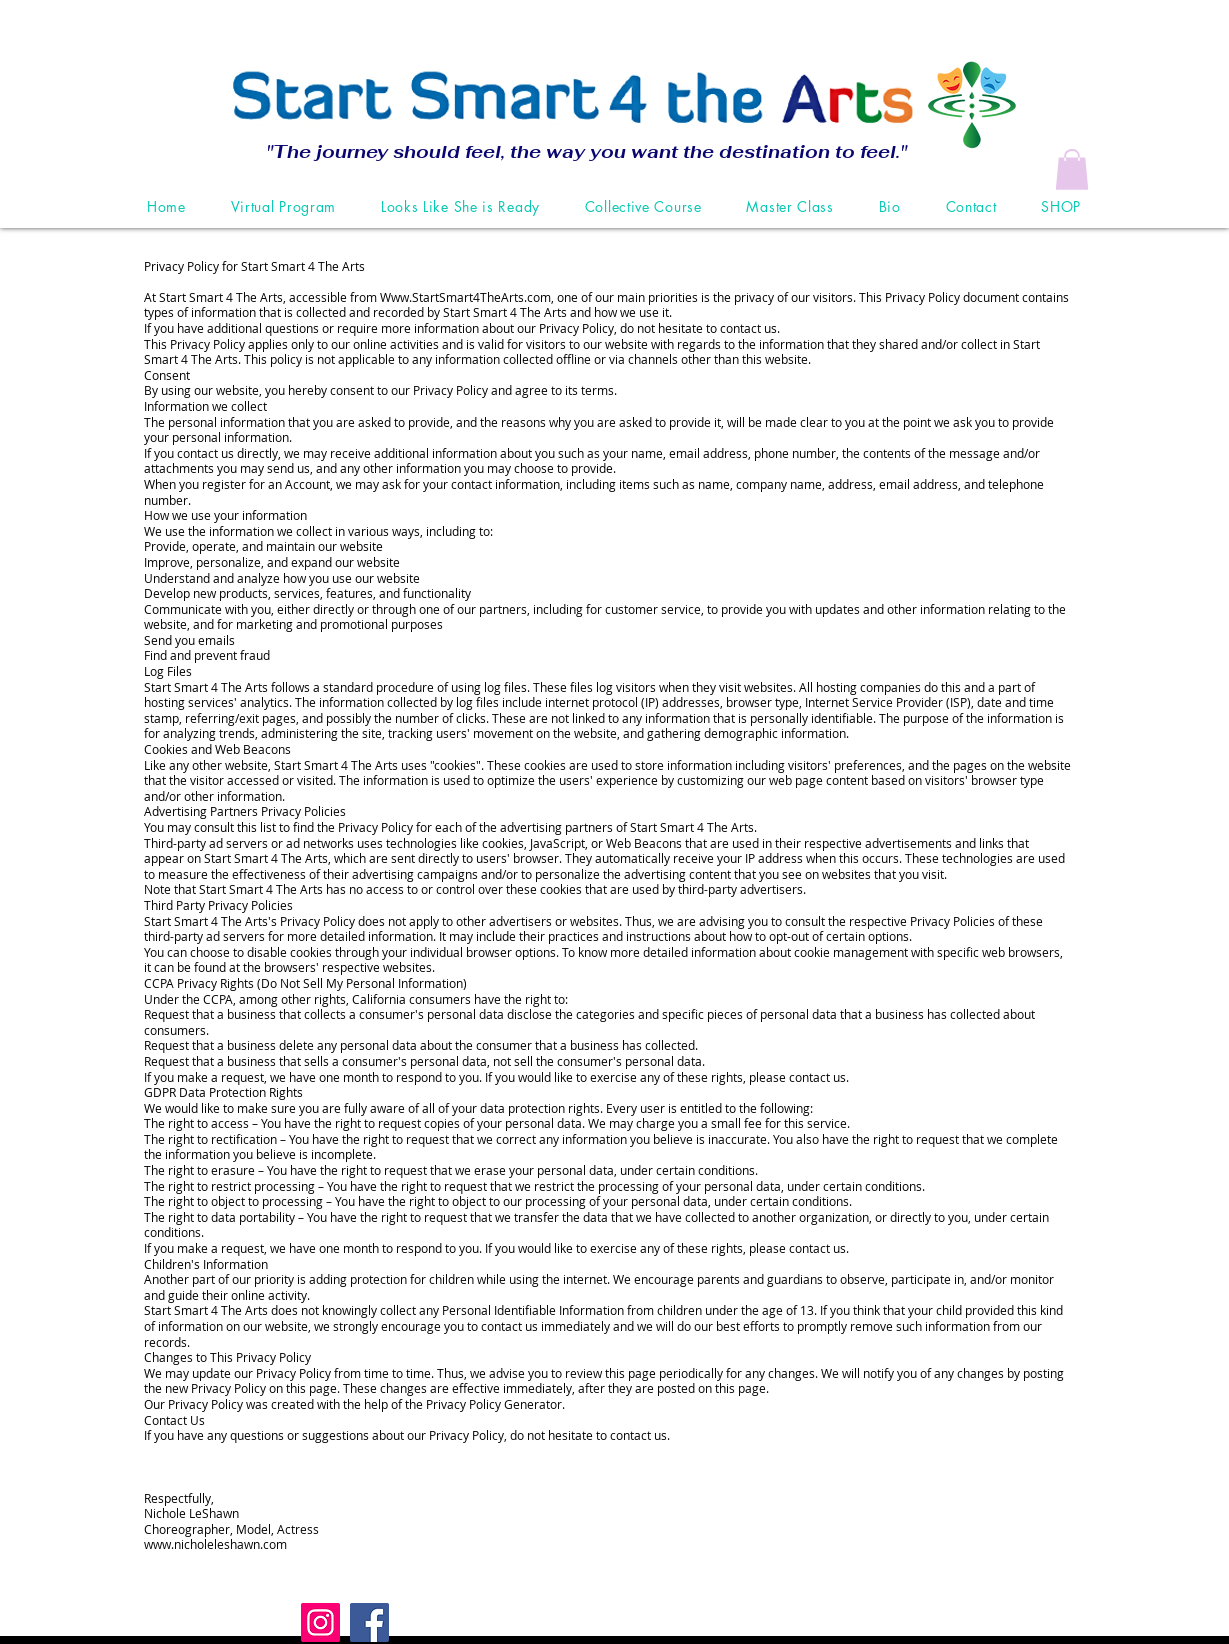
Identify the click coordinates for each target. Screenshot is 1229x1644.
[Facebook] (369, 1622)
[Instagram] (320, 1622)
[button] (1072, 169)
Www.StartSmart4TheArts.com (465, 297)
